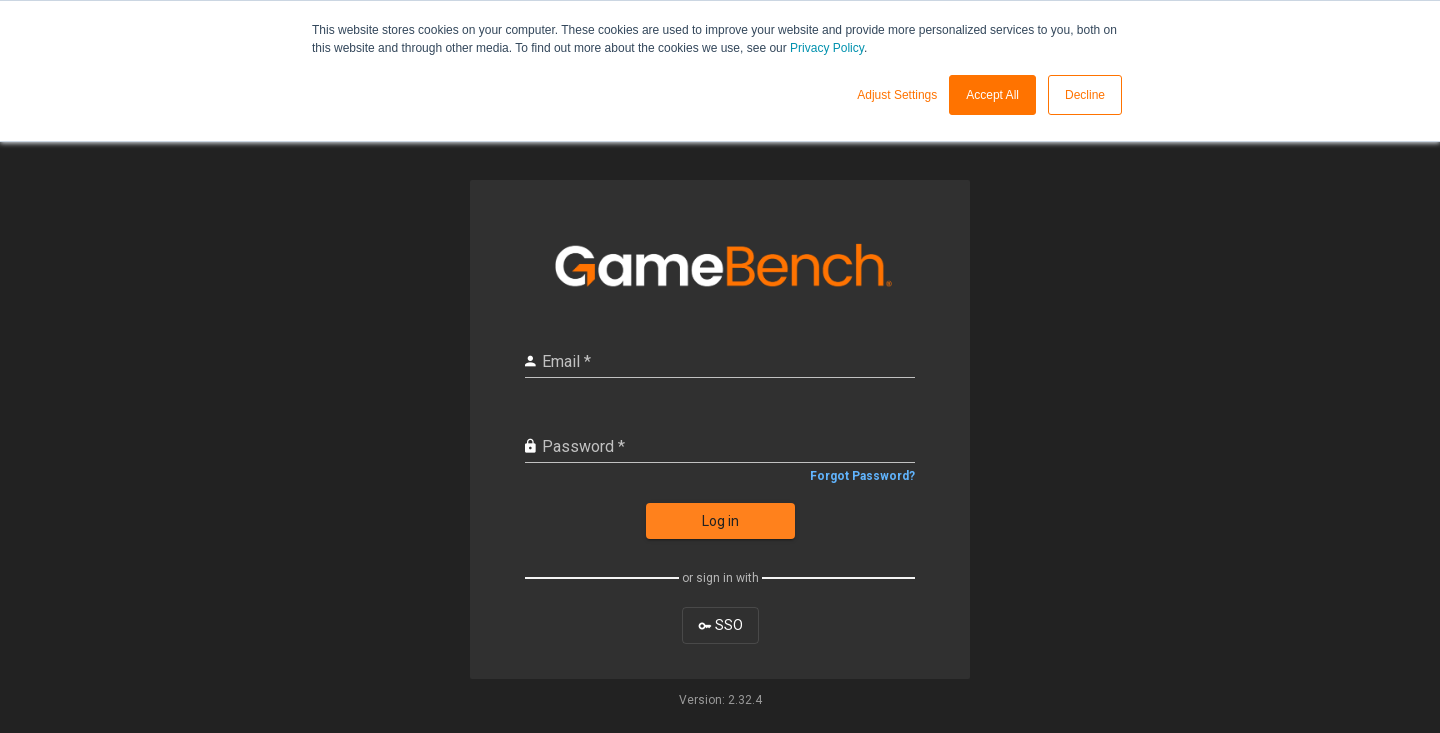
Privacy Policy (827, 48)
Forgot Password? (862, 476)
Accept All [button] (992, 95)
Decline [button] (1085, 95)
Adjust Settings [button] (897, 95)
